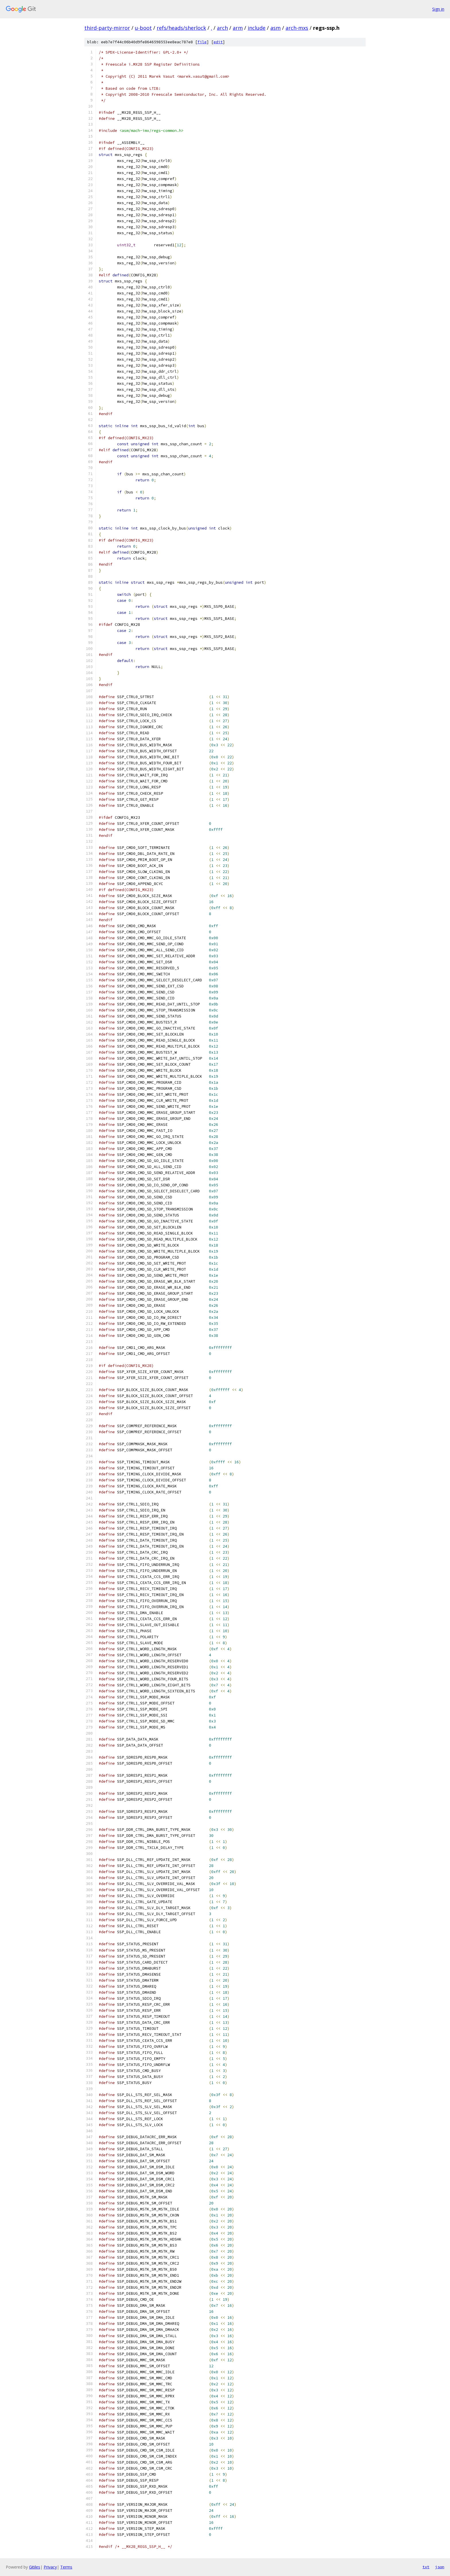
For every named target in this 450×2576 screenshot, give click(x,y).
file (202, 42)
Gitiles (34, 2567)
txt (425, 2566)
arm (238, 27)
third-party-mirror (107, 27)
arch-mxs (297, 27)
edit (218, 42)
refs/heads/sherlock (181, 27)
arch (222, 27)
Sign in (438, 9)
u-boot (143, 27)
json (439, 2566)
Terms (66, 2567)
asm (275, 27)
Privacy (50, 2567)
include (256, 27)
